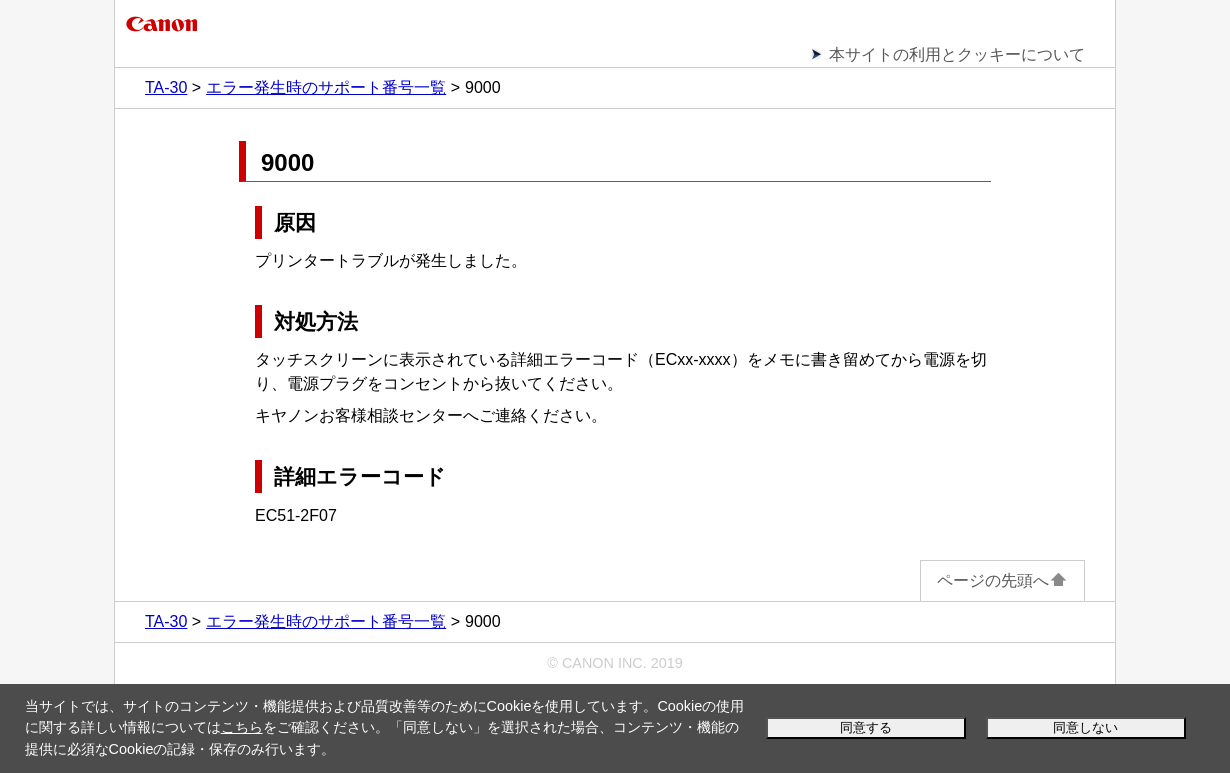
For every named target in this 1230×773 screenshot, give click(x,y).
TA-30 (166, 87)
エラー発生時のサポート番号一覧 (326, 87)
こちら (242, 727)
